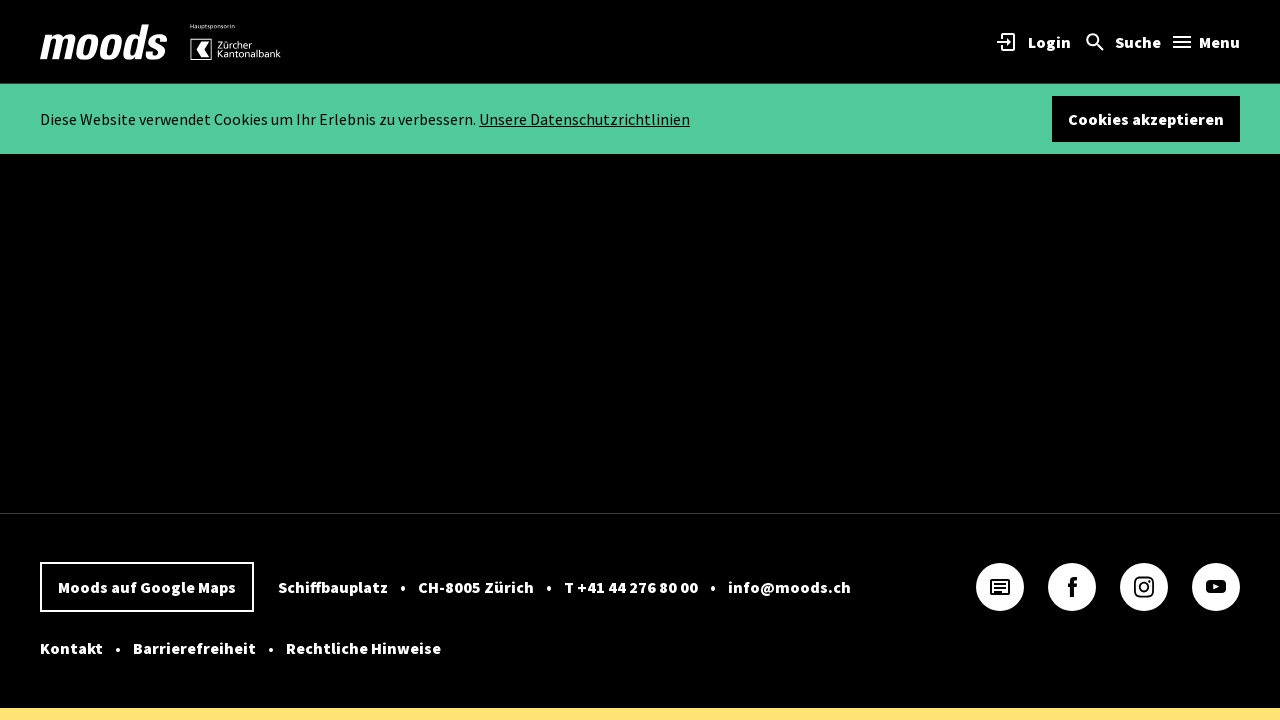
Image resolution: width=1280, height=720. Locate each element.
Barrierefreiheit (194, 648)
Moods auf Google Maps (147, 587)
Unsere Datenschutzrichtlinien (584, 119)
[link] (104, 42)
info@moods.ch (789, 587)
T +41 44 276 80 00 (631, 587)
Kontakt (71, 648)
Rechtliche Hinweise (363, 648)
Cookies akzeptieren (1146, 119)
